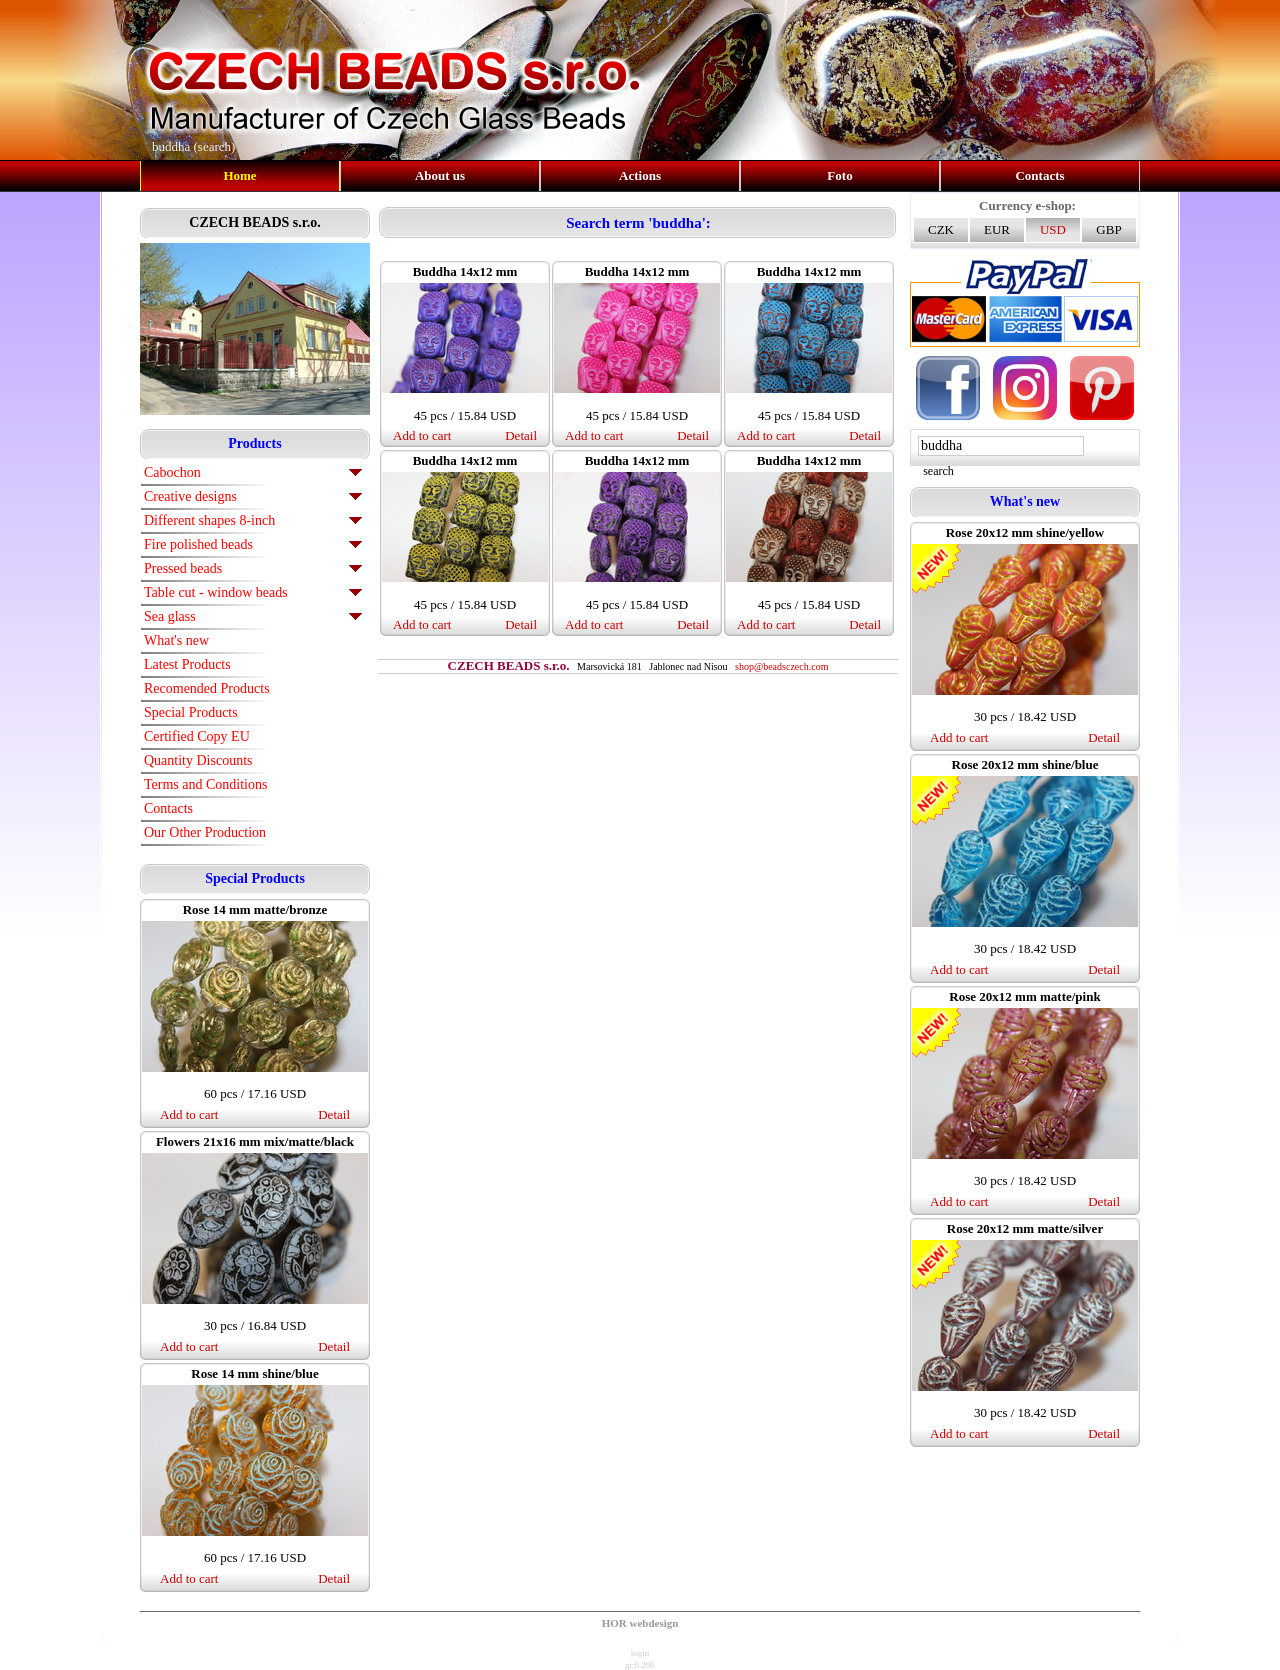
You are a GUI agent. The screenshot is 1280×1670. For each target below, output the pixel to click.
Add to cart (189, 1114)
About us (440, 175)
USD (1053, 229)
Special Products (191, 712)
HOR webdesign (640, 1623)
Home (239, 175)
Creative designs (190, 496)
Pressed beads (183, 568)
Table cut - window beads (216, 592)
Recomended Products (207, 688)
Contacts (1039, 175)
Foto (839, 175)
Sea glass (170, 616)
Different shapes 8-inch (209, 520)
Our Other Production (205, 832)
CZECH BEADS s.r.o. (254, 222)
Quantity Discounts (198, 760)
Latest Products (187, 664)
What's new (176, 640)
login (640, 1653)
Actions (640, 175)
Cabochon (172, 472)
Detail (334, 1114)
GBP (1108, 229)
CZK (941, 229)
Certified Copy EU (197, 736)
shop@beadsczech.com (781, 666)
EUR (997, 229)
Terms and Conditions (205, 784)
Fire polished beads (198, 544)
